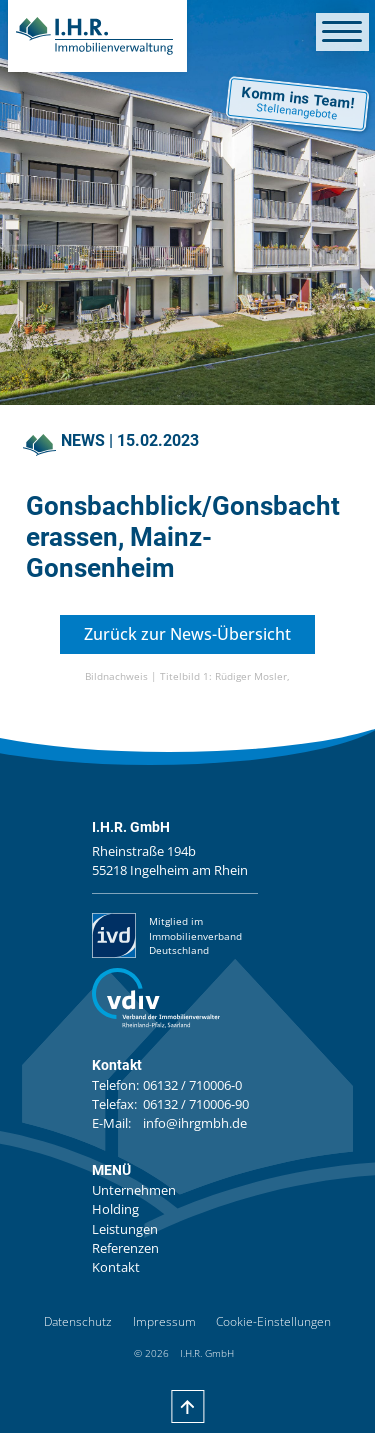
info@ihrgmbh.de (195, 1123)
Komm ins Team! (296, 103)
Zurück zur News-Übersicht (187, 634)
